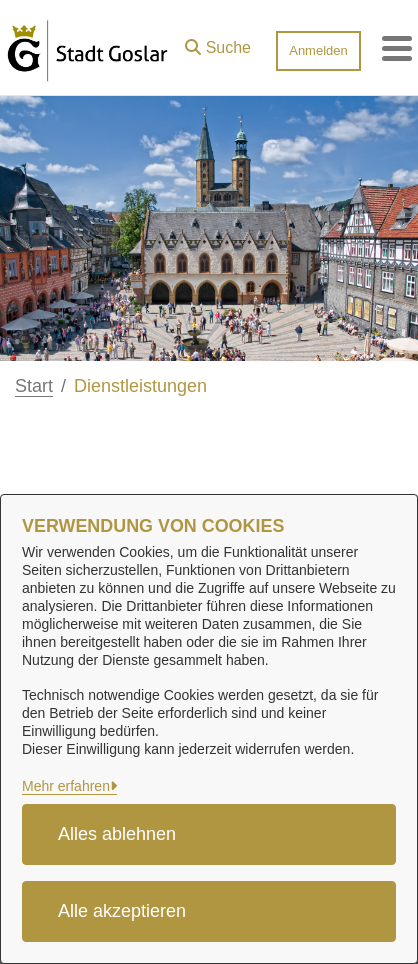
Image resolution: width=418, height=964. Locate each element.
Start (34, 386)
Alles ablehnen (117, 834)
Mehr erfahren (66, 786)
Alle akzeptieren (122, 911)
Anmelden (318, 50)
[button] (218, 43)
